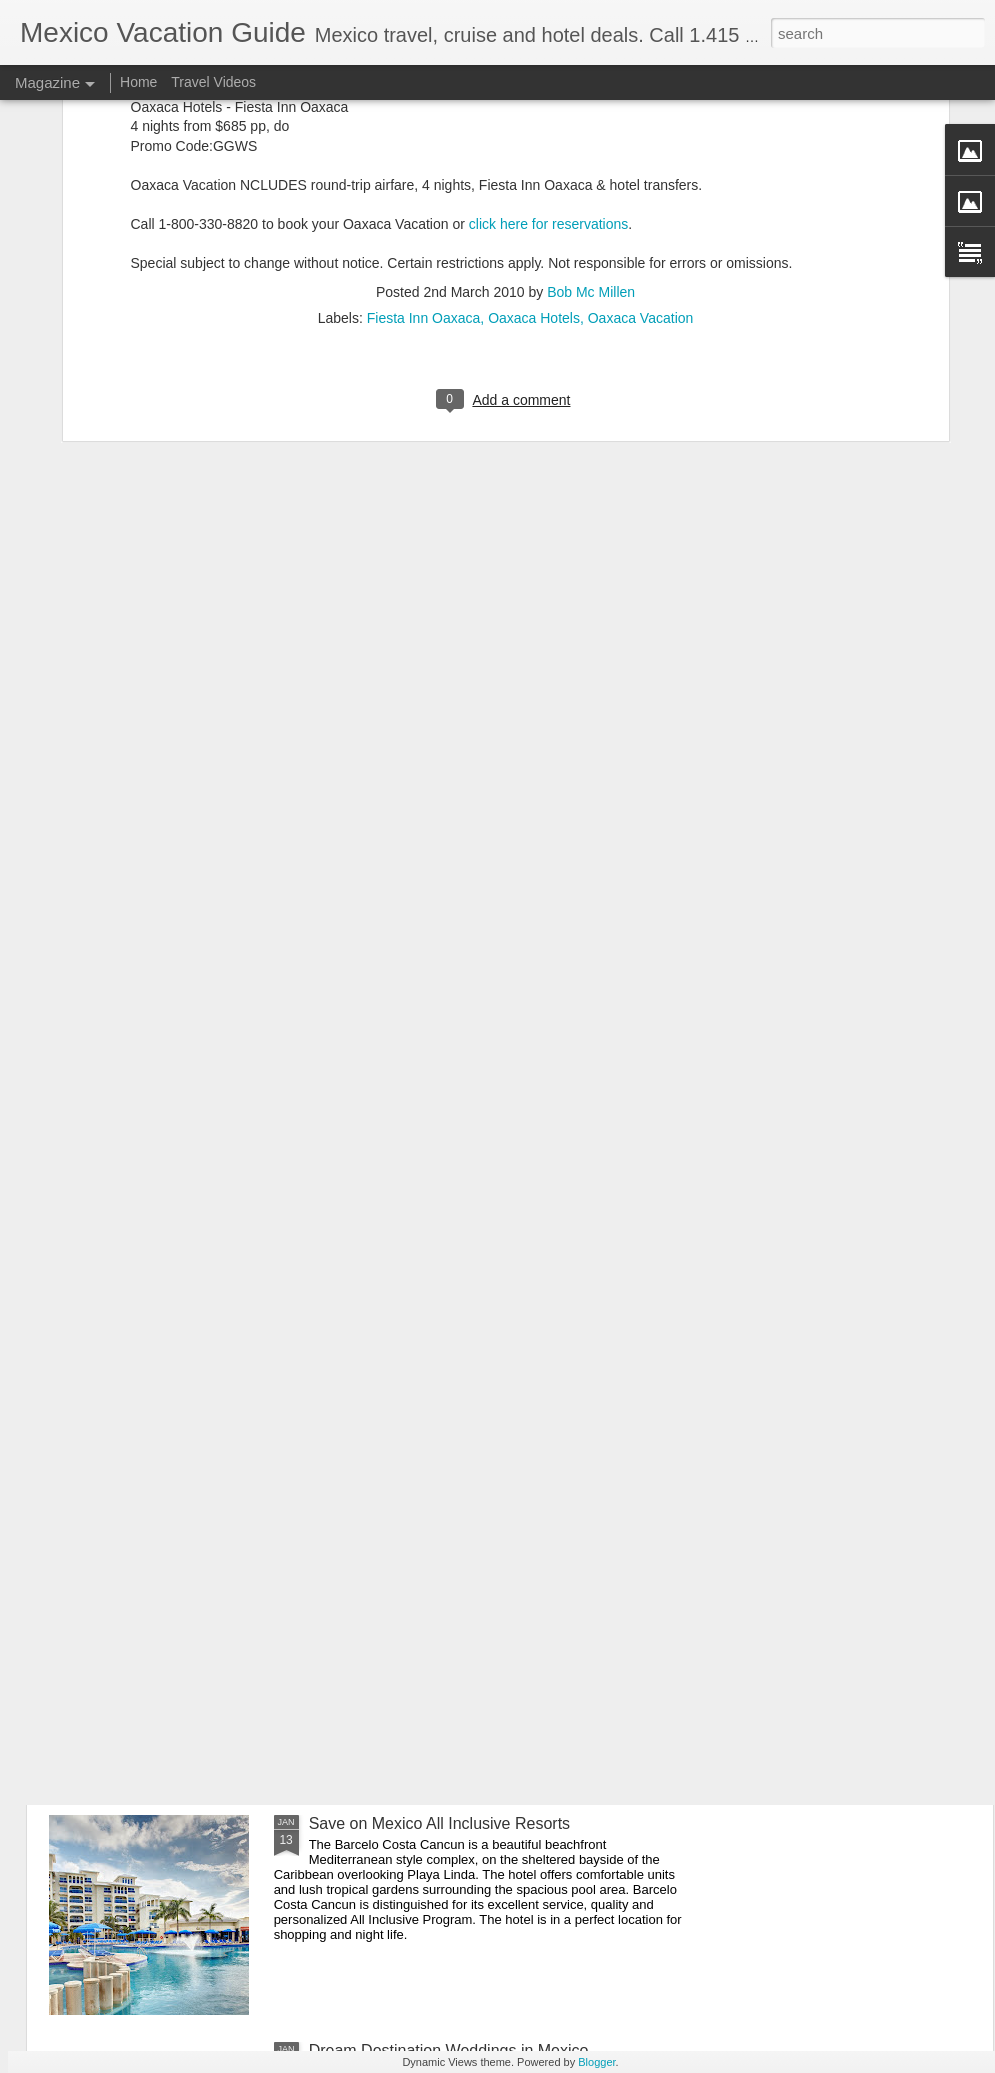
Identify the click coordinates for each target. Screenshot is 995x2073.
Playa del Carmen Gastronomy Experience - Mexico (493, 1596)
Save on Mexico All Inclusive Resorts (439, 1823)
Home (138, 82)
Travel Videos (213, 82)
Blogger (596, 2062)
